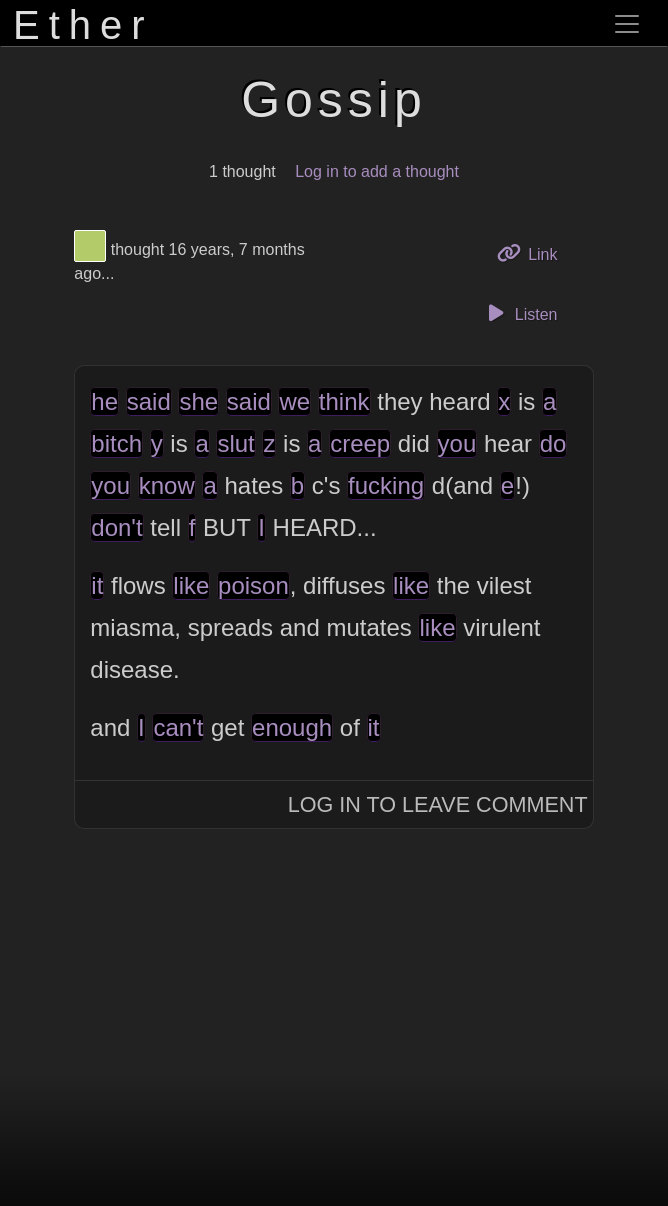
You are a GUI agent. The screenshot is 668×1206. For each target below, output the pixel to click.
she (198, 401)
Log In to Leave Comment (438, 804)
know (167, 485)
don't (116, 527)
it (97, 585)
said (149, 401)
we (294, 401)
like (191, 585)
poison (253, 585)
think (344, 401)
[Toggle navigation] (627, 24)
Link (535, 252)
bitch (116, 443)
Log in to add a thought (377, 171)
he (104, 401)
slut (235, 443)
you (457, 443)
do (553, 443)
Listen (520, 313)
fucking (386, 485)
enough (292, 727)
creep (360, 443)
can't (178, 727)
